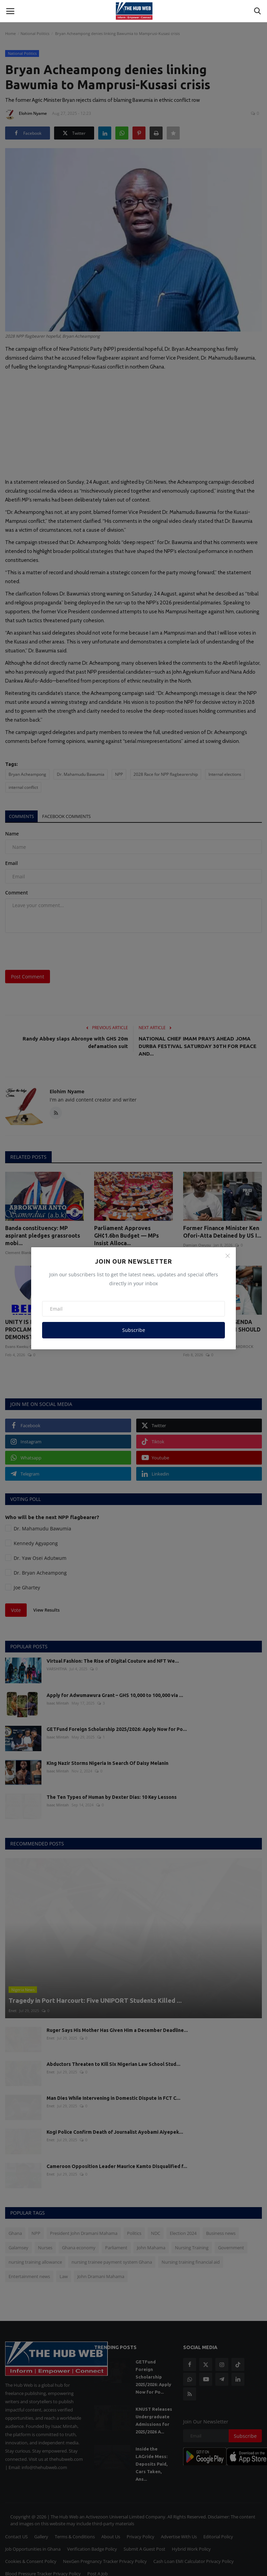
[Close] (228, 1255)
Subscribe (133, 1330)
